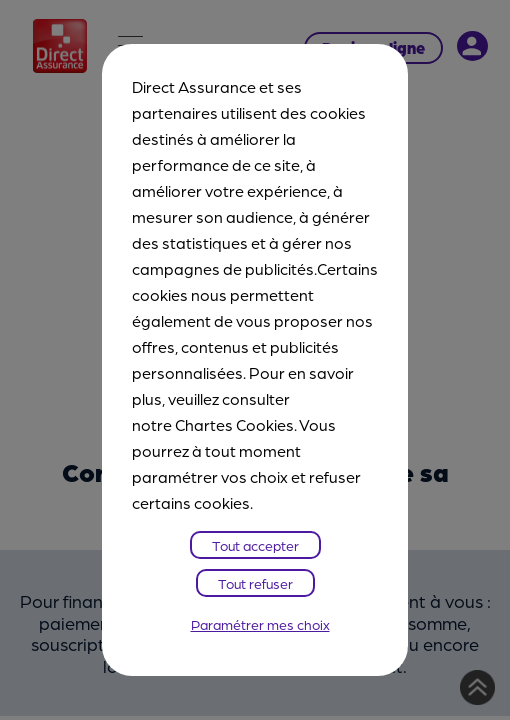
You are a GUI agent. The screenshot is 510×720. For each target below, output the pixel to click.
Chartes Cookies (234, 424)
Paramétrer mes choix (260, 624)
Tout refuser (255, 583)
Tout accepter (255, 545)
